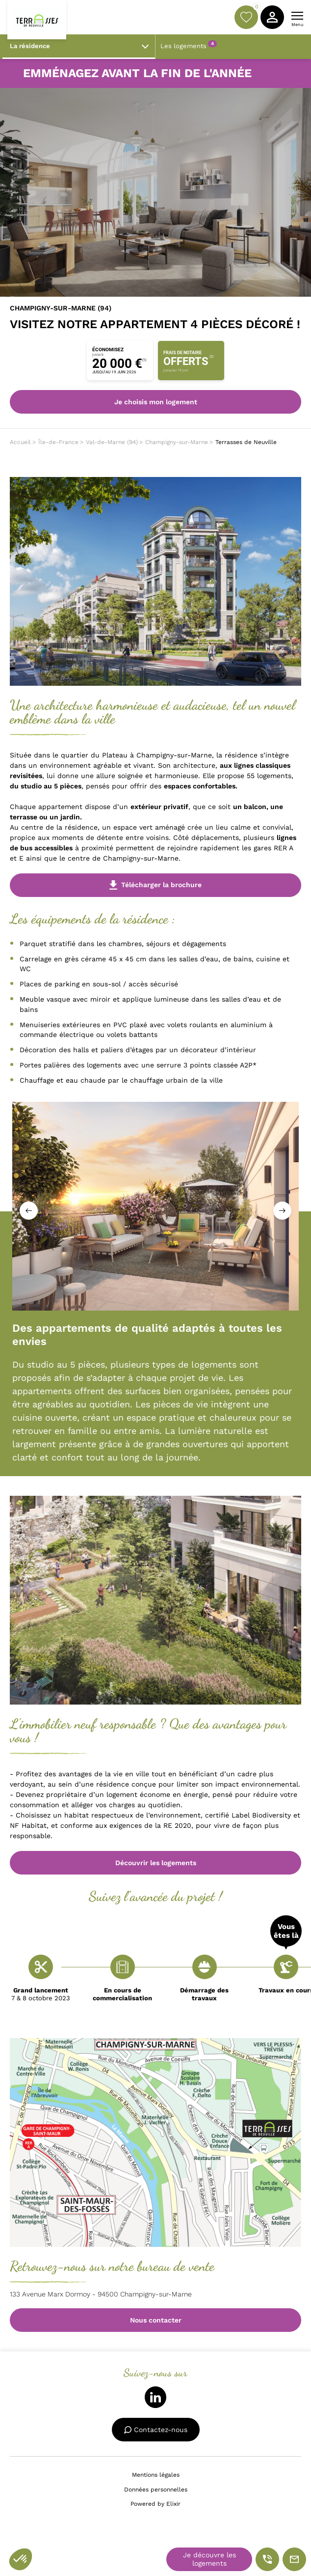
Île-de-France (58, 442)
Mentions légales (156, 2474)
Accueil (20, 442)
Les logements (188, 45)
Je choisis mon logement (155, 402)
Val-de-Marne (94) (112, 442)
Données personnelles (155, 2489)
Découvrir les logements (155, 1863)
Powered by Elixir (155, 2503)
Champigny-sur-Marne (176, 442)
